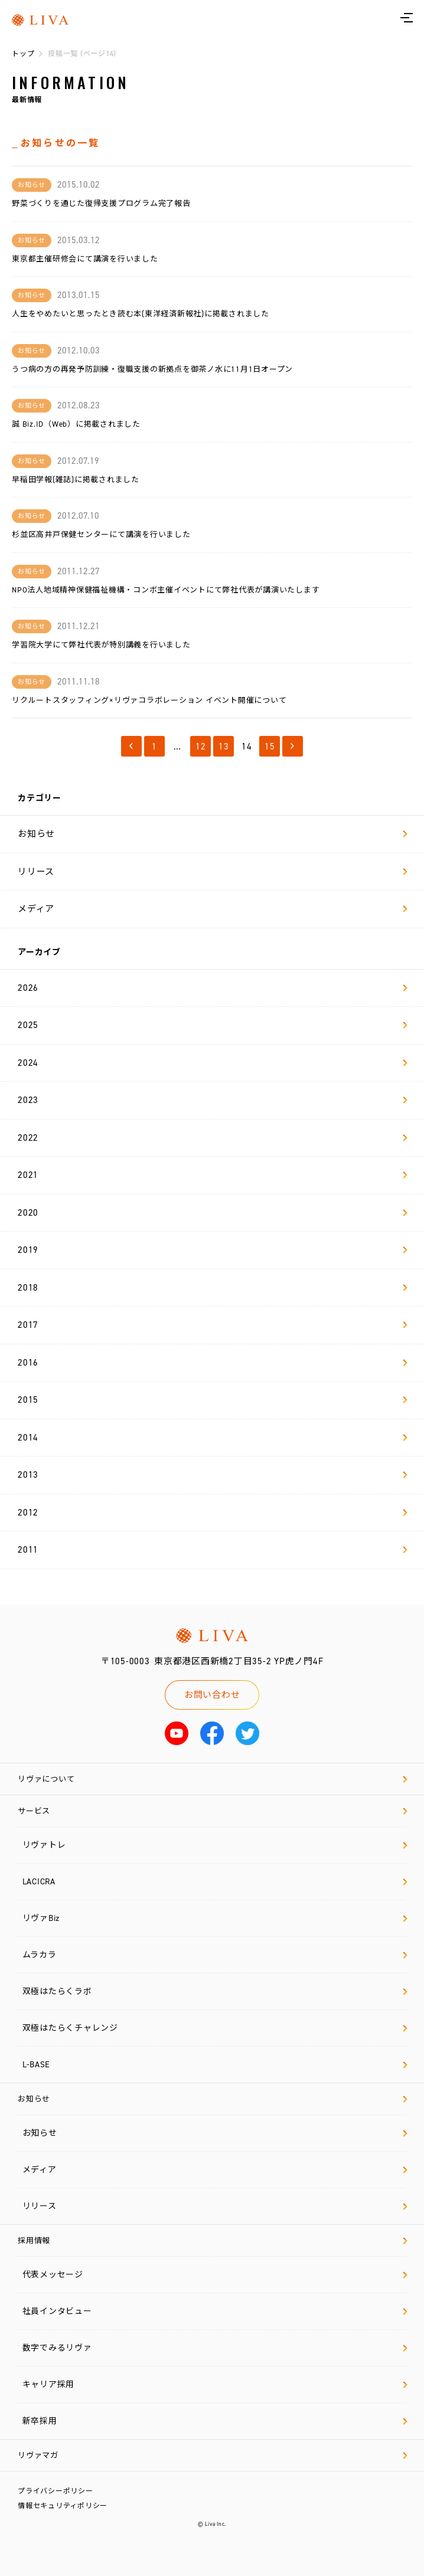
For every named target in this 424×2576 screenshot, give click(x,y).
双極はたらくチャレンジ (214, 2028)
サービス (212, 1811)
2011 (212, 1550)
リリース (212, 872)
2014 (212, 1438)
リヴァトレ (214, 1845)
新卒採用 (214, 2421)
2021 (212, 1175)
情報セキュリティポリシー (62, 2505)
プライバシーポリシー (55, 2491)
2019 (212, 1250)
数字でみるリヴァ (214, 2348)
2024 (212, 1063)
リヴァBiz (214, 1918)
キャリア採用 (214, 2384)
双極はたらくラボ (214, 1991)
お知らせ (212, 834)
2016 (212, 1363)
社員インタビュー (214, 2311)
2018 (212, 1288)
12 (200, 746)
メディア (212, 909)
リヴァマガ (212, 2455)
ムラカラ (214, 1954)
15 (270, 746)
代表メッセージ (214, 2274)
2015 (212, 1400)
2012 (212, 1512)
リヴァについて (212, 1779)
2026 (212, 988)
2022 (212, 1138)
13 (223, 746)
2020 (212, 1213)
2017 (212, 1325)
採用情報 (212, 2240)
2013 (212, 1475)
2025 (212, 1025)
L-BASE (214, 2064)
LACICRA (214, 1881)
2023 (212, 1100)
